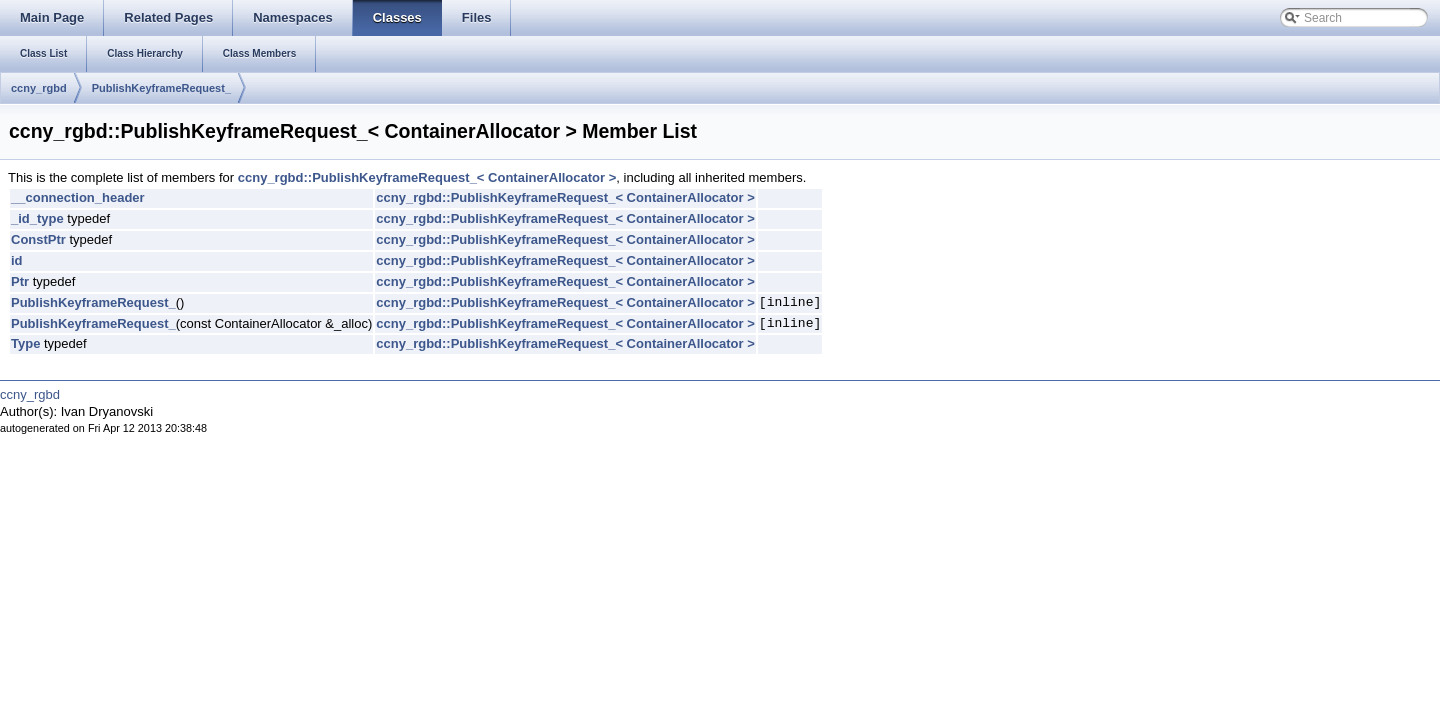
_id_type (37, 218)
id (17, 260)
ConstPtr (38, 239)
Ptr (20, 281)
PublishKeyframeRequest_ (161, 88)
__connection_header (78, 197)
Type (25, 343)
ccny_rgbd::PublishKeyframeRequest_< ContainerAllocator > (427, 177)
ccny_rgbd (39, 88)
